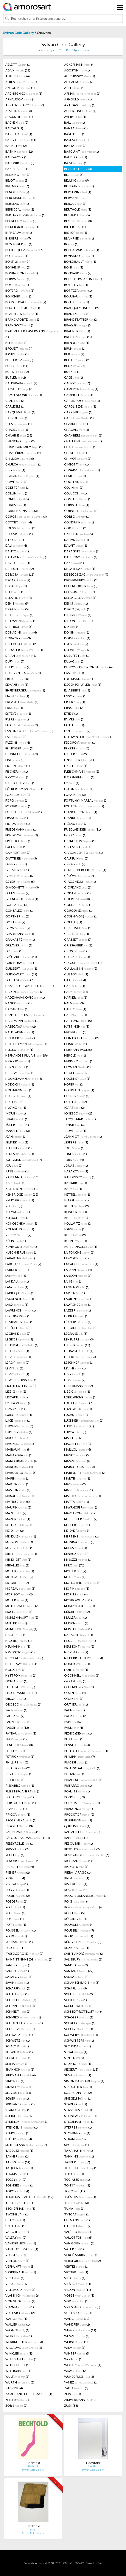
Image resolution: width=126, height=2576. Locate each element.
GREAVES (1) (18, 945)
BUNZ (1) (75, 366)
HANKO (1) (75, 1009)
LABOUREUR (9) (23, 1264)
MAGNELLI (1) (19, 1443)
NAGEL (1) (15, 1635)
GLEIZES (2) (17, 893)
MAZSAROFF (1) (79, 1513)
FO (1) (71, 783)
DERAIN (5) (17, 609)
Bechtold (33, 2466)
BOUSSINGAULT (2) (25, 302)
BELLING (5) (76, 180)
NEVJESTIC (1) (20, 1652)
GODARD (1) (77, 893)
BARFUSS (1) (75, 134)
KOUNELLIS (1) (19, 1229)
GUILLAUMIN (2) (80, 968)
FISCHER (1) (75, 765)
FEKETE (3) (76, 748)
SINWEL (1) (18, 2087)
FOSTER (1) (18, 806)
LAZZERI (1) (77, 1310)
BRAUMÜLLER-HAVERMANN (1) (31, 334)
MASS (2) (75, 1484)
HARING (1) (75, 1015)
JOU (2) (13, 1165)
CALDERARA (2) (21, 383)
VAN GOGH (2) (79, 2243)
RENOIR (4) (22, 1861)
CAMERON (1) (81, 389)
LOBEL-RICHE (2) (80, 1397)
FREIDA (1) (17, 823)
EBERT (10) (17, 679)
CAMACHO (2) (19, 389)
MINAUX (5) (76, 1554)
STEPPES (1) (78, 2127)
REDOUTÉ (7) (82, 1849)
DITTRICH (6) (18, 626)
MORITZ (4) (76, 1594)
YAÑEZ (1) (81, 2382)
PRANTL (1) (16, 1808)
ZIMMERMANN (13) (80, 2400)
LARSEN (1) (74, 1293)
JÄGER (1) (17, 1125)
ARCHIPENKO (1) (23, 93)
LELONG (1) (17, 1351)
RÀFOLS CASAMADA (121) (27, 1837)
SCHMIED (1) (23, 2017)
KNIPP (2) (76, 1217)
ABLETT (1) (18, 64)
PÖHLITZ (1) (77, 1791)
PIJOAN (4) (75, 1774)
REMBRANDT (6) (86, 1855)
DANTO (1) (17, 551)
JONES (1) (19, 1154)
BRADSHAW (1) (21, 313)
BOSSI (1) (17, 285)
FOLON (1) (78, 789)
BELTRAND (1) (79, 186)
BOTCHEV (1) (76, 285)
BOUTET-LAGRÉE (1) (22, 308)
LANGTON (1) (76, 1287)
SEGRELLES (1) (18, 2058)
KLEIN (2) (76, 1206)
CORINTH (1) (76, 505)
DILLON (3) (79, 621)
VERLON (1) (17, 2260)
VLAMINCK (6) (22, 2295)
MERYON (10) (19, 1542)
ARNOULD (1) (78, 99)
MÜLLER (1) (75, 1617)
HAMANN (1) (16, 1009)
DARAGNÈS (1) (82, 551)
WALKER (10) (76, 2318)
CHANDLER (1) (83, 441)
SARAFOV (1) (18, 1977)
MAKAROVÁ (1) (19, 1455)
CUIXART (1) (19, 534)
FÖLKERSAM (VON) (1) (25, 789)
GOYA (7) (17, 928)
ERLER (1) (74, 702)
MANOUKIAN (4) (21, 1461)
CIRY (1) (15, 470)
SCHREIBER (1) (79, 2023)
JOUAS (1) (76, 1165)
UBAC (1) (15, 2220)
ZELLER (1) (18, 2400)
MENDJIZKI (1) (20, 1536)
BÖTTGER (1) (78, 290)
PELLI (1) (74, 1739)
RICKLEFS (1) (76, 1866)
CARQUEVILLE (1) (20, 412)
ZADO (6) (76, 2388)
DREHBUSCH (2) (21, 644)
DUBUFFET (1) (77, 655)
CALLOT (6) (77, 383)
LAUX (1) (16, 1304)
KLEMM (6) (17, 1212)
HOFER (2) (74, 1084)
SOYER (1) (17, 2098)
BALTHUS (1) (14, 128)
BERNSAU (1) (17, 203)
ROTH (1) (15, 1924)
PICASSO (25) (18, 1768)
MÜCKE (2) (77, 1611)
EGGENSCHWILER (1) (82, 684)
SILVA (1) (77, 2075)
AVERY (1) (75, 116)
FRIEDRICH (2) (21, 835)
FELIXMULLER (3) (21, 754)
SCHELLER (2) (78, 1994)
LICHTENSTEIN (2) (20, 1385)
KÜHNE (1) (75, 1241)
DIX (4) (71, 626)
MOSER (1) (16, 1600)
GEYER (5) (20, 881)
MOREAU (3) (20, 1588)
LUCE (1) (18, 1420)
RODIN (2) (17, 1895)
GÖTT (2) (15, 922)
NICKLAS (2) (76, 1652)
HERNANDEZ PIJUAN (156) (26, 1055)
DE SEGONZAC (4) (86, 574)
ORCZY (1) (15, 1698)
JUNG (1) (17, 1171)
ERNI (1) (14, 708)
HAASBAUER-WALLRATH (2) (29, 986)
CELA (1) (18, 424)
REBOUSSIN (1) (78, 1843)
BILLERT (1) (75, 227)
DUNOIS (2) (17, 667)
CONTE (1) (78, 499)
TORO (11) (74, 2191)
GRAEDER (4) (76, 933)
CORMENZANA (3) (21, 510)
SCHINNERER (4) (20, 2005)
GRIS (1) (14, 951)
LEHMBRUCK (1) (21, 1345)
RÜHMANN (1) (19, 1942)
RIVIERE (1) (75, 1884)
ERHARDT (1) (21, 702)
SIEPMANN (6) (20, 2075)
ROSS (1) (14, 1919)
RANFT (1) (76, 1837)
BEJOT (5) (16, 180)
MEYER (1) (19, 1548)
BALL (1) (74, 122)
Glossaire (91, 2563)
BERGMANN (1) (20, 198)
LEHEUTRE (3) (79, 1339)
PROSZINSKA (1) (20, 1820)
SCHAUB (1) (17, 1994)
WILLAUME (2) (23, 2347)
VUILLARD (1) (78, 2313)
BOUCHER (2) (19, 296)
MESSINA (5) (79, 1542)
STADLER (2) (75, 2104)
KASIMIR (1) (75, 1183)
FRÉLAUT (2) (75, 823)
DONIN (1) (77, 632)
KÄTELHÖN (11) (22, 1188)
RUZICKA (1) (76, 1948)
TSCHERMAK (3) (20, 2208)
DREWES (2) (77, 650)
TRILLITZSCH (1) (20, 2203)
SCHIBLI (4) (20, 2000)
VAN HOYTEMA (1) (21, 2249)
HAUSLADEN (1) (19, 1032)
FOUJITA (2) (84, 806)
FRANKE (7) (77, 818)
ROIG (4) (77, 1901)
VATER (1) (74, 2249)
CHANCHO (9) (20, 441)
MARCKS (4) (19, 1467)
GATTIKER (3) (21, 858)
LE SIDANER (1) (19, 1322)
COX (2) (75, 528)
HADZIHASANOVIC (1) (25, 997)
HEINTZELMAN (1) (26, 1044)
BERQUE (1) (75, 203)
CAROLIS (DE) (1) (80, 406)
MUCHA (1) (18, 1611)
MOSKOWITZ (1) (78, 1600)
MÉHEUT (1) (19, 1525)
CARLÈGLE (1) (15, 406)
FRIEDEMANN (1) (21, 829)
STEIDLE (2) (19, 2116)
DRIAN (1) (21, 655)
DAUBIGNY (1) (80, 557)
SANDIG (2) (76, 1965)
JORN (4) (74, 1159)
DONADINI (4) (21, 632)
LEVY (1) (17, 1374)
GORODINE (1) (78, 910)
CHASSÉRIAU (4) (23, 453)
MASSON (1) (17, 1490)
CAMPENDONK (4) (23, 395)
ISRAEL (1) (16, 1119)
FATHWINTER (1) (89, 736)
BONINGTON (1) (21, 273)
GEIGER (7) (74, 864)
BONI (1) (73, 267)
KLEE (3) (13, 1206)
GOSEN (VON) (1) (81, 916)
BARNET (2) (16, 145)
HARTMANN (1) (22, 1020)
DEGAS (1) (16, 586)
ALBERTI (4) (17, 76)
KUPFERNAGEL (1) (80, 1246)
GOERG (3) (77, 899)
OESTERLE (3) (20, 1687)
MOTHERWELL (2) (22, 1606)
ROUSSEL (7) (79, 1930)
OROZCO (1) (23, 1704)
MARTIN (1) (77, 1478)
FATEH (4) (15, 736)
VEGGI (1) (16, 2255)
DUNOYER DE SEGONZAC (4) (88, 667)
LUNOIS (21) (79, 1426)
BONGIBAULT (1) (80, 261)
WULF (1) (17, 2376)
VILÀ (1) (77, 2284)
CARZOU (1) (16, 418)
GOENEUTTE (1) (21, 899)
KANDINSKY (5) (79, 1177)
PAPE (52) (73, 1722)
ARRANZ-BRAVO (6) (24, 105)
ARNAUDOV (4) (20, 99)
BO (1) (71, 244)
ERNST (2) (74, 708)
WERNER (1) (76, 2342)
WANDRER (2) (77, 2324)
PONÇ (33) (74, 1797)
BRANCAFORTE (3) (22, 319)
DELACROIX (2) (79, 592)
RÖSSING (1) (75, 1919)
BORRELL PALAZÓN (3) (84, 279)
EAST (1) (74, 673)
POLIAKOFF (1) (19, 1797)
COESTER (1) (17, 487)
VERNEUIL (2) (82, 2260)
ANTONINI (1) (20, 87)
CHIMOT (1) (77, 458)
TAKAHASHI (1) (78, 2150)
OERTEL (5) (75, 1681)
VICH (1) (14, 2278)
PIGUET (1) (19, 1774)
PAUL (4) (73, 1727)
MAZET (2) (15, 1513)
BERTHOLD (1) (77, 209)
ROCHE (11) (76, 1890)
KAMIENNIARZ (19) (22, 1177)
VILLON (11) (77, 2289)
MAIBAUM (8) (18, 1449)
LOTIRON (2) (18, 1403)
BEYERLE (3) (78, 221)
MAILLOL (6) (77, 1449)
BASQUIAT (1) (81, 151)
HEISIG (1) (75, 1044)
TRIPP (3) (76, 2203)
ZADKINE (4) (14, 2388)
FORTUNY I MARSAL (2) (85, 800)
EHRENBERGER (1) (25, 690)
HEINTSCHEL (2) (81, 1038)
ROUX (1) (16, 1936)
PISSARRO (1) (19, 1785)
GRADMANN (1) (19, 933)
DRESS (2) (76, 644)
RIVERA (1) (16, 1884)
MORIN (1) (76, 1588)
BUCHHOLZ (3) (19, 360)
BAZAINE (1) (75, 163)
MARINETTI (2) (85, 1472)
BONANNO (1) (79, 256)
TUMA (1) (74, 2208)
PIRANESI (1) (83, 1780)
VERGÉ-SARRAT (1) (81, 2255)
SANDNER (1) (17, 1971)
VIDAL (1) (74, 2278)
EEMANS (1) (16, 684)
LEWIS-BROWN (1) (21, 1380)
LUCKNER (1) (83, 1420)
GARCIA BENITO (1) (83, 852)
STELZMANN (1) (79, 2121)
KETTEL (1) (77, 1194)
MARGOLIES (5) (20, 1472)
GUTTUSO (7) (19, 980)
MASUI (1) (20, 1496)
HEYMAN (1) (77, 1067)
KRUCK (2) (18, 1235)
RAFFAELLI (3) (82, 1832)
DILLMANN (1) (21, 621)
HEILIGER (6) (20, 1038)
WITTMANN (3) (21, 2359)
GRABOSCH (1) (78, 928)
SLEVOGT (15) (18, 2092)
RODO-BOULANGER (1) (85, 1895)
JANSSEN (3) (17, 1131)
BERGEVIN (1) (77, 192)
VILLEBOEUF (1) (20, 2289)
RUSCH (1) (15, 1948)
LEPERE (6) (80, 1357)
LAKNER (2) (17, 1270)
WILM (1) (74, 2347)
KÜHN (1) (15, 1241)
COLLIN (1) (16, 493)
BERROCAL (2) (19, 209)
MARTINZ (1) (17, 1484)
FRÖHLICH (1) (18, 841)
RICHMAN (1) (78, 1861)
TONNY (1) (77, 2185)
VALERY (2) (15, 2237)
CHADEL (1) (16, 429)
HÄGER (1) (18, 1003)
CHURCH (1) (23, 464)
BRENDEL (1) (76, 342)
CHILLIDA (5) (19, 458)
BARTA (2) (75, 145)
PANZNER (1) (17, 1722)
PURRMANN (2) (78, 1820)
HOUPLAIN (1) (79, 1090)
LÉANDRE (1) (77, 1322)
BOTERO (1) (19, 290)
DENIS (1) (76, 603)
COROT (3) (26, 516)
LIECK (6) (77, 1391)
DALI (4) (16, 545)
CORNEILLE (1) (80, 510)
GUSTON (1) (76, 974)
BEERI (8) (73, 174)
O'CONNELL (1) (81, 1675)
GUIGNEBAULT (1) (21, 962)
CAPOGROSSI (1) (82, 400)
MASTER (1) (78, 1490)
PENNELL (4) (77, 1745)
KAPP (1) (15, 1183)
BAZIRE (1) (16, 169)
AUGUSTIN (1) (19, 116)
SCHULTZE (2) (20, 2029)
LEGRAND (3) (75, 1333)
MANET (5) (77, 1455)
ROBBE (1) (17, 1890)
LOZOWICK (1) (78, 1409)
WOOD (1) (82, 2365)
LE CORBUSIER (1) (18, 1316)
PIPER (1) (14, 1780)
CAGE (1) (73, 377)
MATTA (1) (76, 1501)
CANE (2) (15, 400)
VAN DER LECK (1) (20, 2243)
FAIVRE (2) (74, 719)
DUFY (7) (14, 661)
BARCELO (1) (18, 134)
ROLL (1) (15, 1907)
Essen (33, 2529)
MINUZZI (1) (78, 1559)
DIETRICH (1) (77, 615)
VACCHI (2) (17, 2231)
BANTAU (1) (76, 128)
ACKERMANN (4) (79, 64)
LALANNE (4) (78, 1270)
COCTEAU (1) (76, 482)
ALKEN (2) (21, 82)
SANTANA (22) (78, 1971)
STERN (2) (17, 2133)
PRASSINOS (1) (78, 1808)
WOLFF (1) (17, 2365)
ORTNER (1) (76, 1704)
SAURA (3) (76, 1977)
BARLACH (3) (76, 140)
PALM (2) (75, 1716)
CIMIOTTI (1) (76, 464)
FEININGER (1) (19, 748)
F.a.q (100, 2563)
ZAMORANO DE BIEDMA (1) (28, 2394)
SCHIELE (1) (75, 2000)
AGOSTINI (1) (77, 70)
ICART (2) (74, 1107)
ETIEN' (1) (71, 713)
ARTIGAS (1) (79, 105)
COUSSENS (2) (20, 528)
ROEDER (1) (16, 1901)
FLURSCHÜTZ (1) (20, 783)
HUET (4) (14, 1102)
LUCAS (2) (76, 1414)
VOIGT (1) (79, 2295)
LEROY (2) (17, 1362)
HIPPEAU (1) (19, 1073)
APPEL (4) (74, 87)
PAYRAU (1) (20, 1733)
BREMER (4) (16, 342)
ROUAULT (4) (78, 1924)
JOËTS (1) (74, 1148)
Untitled (92, 2466)
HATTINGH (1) (76, 1026)
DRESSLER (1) (24, 650)
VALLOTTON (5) (78, 2237)
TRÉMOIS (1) (80, 2197)
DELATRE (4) (18, 597)
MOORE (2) (17, 1582)
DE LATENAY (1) (79, 568)
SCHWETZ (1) (17, 2040)
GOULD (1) (73, 922)
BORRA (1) (17, 279)
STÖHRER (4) (18, 2139)
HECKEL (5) (75, 1032)
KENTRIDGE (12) (21, 1194)
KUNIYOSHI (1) (21, 1246)
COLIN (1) (73, 487)
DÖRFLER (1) (77, 638)
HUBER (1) (18, 1096)
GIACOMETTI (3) (22, 887)
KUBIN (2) (75, 1235)
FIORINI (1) (17, 765)
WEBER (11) (80, 2330)
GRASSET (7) (78, 939)
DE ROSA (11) (19, 574)
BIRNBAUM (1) (18, 232)
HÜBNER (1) (76, 1096)
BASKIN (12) (19, 151)
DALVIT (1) (75, 545)
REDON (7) (17, 1849)
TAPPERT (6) (77, 2162)
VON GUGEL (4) (20, 2301)
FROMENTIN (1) (80, 841)
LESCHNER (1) (78, 1362)
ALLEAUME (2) (78, 82)
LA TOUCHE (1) (79, 1252)
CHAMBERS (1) (83, 435)
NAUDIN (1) (18, 1640)
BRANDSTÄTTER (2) (81, 319)
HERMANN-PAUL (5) (78, 1049)
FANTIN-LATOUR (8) (29, 731)
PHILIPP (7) (79, 1756)
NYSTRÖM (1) (20, 1675)
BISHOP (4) (75, 232)
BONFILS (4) (17, 261)
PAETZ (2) (14, 1716)
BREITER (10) (78, 337)
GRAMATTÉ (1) (20, 939)
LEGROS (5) (19, 1339)
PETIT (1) (15, 1751)
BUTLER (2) (15, 377)
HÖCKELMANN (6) (23, 1078)
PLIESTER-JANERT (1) (22, 1791)
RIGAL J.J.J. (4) (15, 1878)
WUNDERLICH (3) (79, 2376)
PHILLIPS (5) (16, 1762)
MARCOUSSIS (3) (79, 1467)
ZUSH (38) (71, 2405)
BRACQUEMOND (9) (81, 308)
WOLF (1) (73, 2359)
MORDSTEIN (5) (82, 1582)
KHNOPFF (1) (19, 1200)
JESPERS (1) (76, 1142)
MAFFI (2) (73, 1438)
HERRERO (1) (78, 1061)
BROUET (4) (18, 348)
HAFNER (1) (75, 997)
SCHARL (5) (75, 1988)
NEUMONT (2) (79, 1646)
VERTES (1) (76, 2266)
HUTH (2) (75, 1102)
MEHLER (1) (77, 1525)
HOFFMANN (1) (19, 1090)
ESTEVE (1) (18, 713)
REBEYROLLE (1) (19, 1843)
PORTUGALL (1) (20, 1803)
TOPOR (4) (17, 2191)
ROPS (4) (83, 1907)
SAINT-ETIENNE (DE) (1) (28, 1959)
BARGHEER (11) (20, 140)
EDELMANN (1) (78, 679)
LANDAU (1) (17, 1281)
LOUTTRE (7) (78, 1403)
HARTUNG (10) (78, 1020)
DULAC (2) (74, 661)
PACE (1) (16, 1710)
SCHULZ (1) (78, 2029)
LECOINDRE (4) (80, 1328)
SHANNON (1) (19, 2069)
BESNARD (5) (77, 215)
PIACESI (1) (76, 1762)
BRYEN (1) (17, 354)
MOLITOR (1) (19, 1571)
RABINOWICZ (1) (22, 1832)
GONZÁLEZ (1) (19, 910)
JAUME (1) (75, 1131)
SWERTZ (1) (76, 2145)
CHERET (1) (75, 453)
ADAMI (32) (17, 70)
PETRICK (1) (19, 1756)
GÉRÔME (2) (79, 876)
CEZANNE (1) (76, 424)
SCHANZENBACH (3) (81, 1982)
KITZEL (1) (76, 1200)
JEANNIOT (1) (83, 1136)
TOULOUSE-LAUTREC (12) (29, 2197)
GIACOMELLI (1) (80, 881)
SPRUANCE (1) (20, 2104)
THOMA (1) (16, 2174)
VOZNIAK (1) (19, 2307)
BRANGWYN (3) (19, 325)
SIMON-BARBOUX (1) (84, 2081)
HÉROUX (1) (17, 1061)
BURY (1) (72, 371)
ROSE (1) (15, 1913)
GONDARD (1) (78, 905)
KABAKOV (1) (76, 1171)
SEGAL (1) (75, 2052)
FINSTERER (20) (79, 760)
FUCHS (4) (15, 847)
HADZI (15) (76, 991)
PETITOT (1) (86, 1751)
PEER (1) (16, 1739)
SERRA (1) (16, 2063)
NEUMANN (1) (17, 1646)
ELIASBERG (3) (77, 690)
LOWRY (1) (15, 1409)
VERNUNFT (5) (19, 2266)
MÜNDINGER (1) (21, 1629)
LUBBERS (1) (18, 1414)
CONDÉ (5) (17, 499)
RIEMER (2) (17, 1872)
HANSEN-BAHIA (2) (25, 1015)
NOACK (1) (77, 1664)
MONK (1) (74, 1577)
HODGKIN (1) (19, 1084)
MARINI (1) (17, 1478)
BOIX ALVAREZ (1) (81, 250)
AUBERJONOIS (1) (80, 111)
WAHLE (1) (16, 2318)
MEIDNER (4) (77, 1530)
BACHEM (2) (16, 122)
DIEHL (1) (19, 615)
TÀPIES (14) (17, 2162)
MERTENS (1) (81, 1536)
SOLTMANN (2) (78, 2092)
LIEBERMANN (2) (78, 1385)
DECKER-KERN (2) (81, 580)
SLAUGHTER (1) (78, 2087)
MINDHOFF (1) (18, 1559)
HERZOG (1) (17, 1067)
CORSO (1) (77, 516)
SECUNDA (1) (77, 2046)
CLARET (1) (75, 476)
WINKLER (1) (18, 2353)
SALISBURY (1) (83, 1959)
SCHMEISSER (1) (78, 2005)
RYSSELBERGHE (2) (24, 1953)
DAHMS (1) (76, 539)
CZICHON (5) (78, 534)
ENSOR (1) (75, 696)
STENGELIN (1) (21, 2127)
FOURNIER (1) (23, 812)
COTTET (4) (18, 522)
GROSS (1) (75, 951)
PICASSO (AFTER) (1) (82, 1768)
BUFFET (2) (77, 360)
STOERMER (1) (77, 2133)
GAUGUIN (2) (76, 858)
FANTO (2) (77, 731)
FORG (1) (16, 800)
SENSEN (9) (74, 2058)
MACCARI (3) (17, 1438)
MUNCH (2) (76, 1623)
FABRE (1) (17, 719)
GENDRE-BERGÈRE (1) (85, 870)
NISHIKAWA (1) (22, 1664)
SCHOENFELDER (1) (24, 2023)
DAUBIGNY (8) (25, 557)
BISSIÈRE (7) (18, 238)
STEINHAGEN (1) (81, 2116)
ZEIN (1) (72, 2394)
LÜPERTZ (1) (18, 1432)
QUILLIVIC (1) (77, 1826)
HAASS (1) (74, 986)
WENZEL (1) (76, 2336)
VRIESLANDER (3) (82, 2307)
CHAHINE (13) (18, 435)
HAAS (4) (75, 980)
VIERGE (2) (16, 2284)
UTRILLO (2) (77, 2226)
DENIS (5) (17, 603)
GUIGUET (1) (83, 962)
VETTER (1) (76, 2272)
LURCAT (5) (75, 1432)
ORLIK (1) (73, 1698)
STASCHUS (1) (78, 2110)
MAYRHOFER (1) (81, 1507)
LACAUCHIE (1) (81, 1264)
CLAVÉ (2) (16, 482)
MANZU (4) (77, 1461)
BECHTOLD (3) (78, 169)
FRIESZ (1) (75, 835)
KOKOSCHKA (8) (21, 1223)
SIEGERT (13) (81, 2069)
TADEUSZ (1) (19, 2150)
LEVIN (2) (14, 1368)
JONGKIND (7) (23, 1159)
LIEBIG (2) (15, 1391)
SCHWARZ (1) (19, 2034)
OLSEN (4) (75, 1693)
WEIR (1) (18, 2336)
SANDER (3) (18, 1965)
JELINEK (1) (16, 1142)
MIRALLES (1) (17, 1565)
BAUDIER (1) (75, 157)
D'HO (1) (14, 539)
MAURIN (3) (18, 1507)
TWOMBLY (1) (17, 2214)
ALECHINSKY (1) (79, 76)
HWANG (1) (15, 1107)
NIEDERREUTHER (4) (83, 1658)
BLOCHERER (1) (18, 244)
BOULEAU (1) (78, 296)
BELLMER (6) (17, 186)
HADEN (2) (24, 991)
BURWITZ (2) (17, 371)
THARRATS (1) (81, 2168)
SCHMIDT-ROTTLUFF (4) (84, 2011)
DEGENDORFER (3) (80, 586)
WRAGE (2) (75, 2371)
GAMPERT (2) (17, 852)
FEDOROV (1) (80, 742)
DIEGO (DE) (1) (77, 609)
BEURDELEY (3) (20, 221)
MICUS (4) (75, 1548)
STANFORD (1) (18, 2110)
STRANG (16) (75, 2139)
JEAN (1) (15, 1136)
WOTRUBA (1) (18, 2371)
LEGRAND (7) (17, 1333)
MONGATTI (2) (19, 1577)
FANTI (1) (74, 725)
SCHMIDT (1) (17, 2011)
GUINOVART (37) (21, 974)
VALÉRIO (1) (78, 2231)
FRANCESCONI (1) (80, 812)
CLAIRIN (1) (22, 476)
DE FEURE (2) (19, 568)
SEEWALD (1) (19, 2052)
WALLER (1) (17, 2324)
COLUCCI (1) (75, 493)
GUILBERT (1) (21, 968)
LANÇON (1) (77, 1275)
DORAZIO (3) (18, 638)
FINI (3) (14, 760)
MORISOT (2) (19, 1594)
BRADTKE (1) (76, 313)
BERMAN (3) (77, 198)
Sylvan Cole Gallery (18, 32)
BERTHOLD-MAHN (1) (25, 215)
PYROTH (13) (19, 1826)
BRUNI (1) (75, 348)
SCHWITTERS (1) (79, 2040)
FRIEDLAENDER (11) (82, 829)
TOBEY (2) (15, 2179)
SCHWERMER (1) (81, 2034)
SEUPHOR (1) (77, 2063)
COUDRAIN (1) (79, 522)
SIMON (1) (14, 2081)
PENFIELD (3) (19, 1745)
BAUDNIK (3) (19, 163)
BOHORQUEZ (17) (24, 250)
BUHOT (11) (16, 366)
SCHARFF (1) (17, 1988)
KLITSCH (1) (17, 1217)
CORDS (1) (15, 505)
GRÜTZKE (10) (21, 957)
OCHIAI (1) (16, 1681)
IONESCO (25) (78, 1113)
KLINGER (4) (75, 1212)
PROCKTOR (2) (79, 1814)
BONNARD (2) (77, 273)
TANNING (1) (79, 2156)
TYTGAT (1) (77, 2214)
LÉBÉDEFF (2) (17, 1328)
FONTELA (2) (17, 794)
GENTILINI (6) (19, 876)
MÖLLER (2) (75, 1571)
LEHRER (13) (77, 1345)
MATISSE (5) (17, 1501)
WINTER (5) (77, 2353)
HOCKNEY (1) (77, 1078)
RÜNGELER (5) (82, 1942)
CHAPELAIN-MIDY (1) (24, 447)
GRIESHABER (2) (78, 945)
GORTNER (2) (17, 916)
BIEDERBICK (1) (22, 227)
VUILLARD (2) (20, 2313)
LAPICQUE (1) (19, 1293)
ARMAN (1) (82, 93)
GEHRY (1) (16, 864)
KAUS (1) (73, 1188)
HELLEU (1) (19, 1049)
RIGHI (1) (76, 1878)
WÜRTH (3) (19, 2382)
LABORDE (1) (76, 1258)
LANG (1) (73, 1281)
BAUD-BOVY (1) (16, 157)
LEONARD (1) (78, 1351)
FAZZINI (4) (17, 742)
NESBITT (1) (80, 1640)
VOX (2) (76, 2301)
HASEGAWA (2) (20, 1026)
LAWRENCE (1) (78, 1304)
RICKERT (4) (19, 1866)
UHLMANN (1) (77, 2220)
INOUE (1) (15, 1113)
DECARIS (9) (17, 580)
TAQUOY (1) (19, 2168)
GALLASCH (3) (78, 847)
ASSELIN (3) (18, 111)
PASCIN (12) (17, 1727)
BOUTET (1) (76, 302)
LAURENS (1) (78, 1299)
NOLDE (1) (15, 1669)
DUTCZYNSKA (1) (23, 673)
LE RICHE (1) (76, 1316)
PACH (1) (74, 1710)
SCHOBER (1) (78, 2017)
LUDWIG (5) (19, 1426)
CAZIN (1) (79, 418)
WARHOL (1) (17, 2330)
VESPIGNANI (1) (20, 2272)
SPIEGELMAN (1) (78, 2098)
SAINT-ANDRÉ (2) (84, 1953)
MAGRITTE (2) (77, 1443)
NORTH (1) (76, 1669)
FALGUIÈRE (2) (21, 725)
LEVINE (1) (75, 1368)
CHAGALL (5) (76, 429)
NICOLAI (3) (25, 1658)
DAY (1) (74, 563)
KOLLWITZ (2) (78, 1223)
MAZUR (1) (17, 1519)
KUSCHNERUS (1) (21, 1252)
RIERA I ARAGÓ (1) (77, 1872)
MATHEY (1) (82, 1496)
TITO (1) (74, 2174)
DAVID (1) (17, 563)
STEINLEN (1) (26, 2121)
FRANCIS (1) (16, 818)
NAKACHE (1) (78, 1635)
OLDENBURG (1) (79, 1687)
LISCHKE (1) (16, 1397)
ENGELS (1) (17, 696)
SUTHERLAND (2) (26, 2145)
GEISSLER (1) (17, 870)
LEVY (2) (75, 1374)
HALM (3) (74, 1003)
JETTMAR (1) (18, 1148)
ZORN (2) (16, 2405)
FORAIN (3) (75, 794)
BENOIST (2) (17, 192)
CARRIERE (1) (78, 412)
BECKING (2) (17, 174)
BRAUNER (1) (77, 331)
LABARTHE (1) (20, 1258)
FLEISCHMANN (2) (81, 771)
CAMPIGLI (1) (79, 395)
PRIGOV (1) (17, 1814)
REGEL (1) (14, 1855)
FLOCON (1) (17, 777)
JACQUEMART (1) (80, 1119)
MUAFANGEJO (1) (79, 1606)
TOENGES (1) (19, 2185)
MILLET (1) (21, 1554)
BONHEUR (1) (17, 267)
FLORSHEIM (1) (79, 777)
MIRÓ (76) (74, 1565)
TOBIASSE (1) (77, 2179)
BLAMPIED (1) (79, 238)
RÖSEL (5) (74, 1913)
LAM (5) (15, 1275)
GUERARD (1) (77, 957)
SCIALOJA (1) (17, 2046)
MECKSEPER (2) (80, 1519)
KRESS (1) (75, 1229)
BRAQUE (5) (78, 325)
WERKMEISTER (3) (24, 2342)
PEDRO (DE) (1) (78, 1733)
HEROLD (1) (75, 1055)
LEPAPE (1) (18, 1357)
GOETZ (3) (16, 905)
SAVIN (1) (17, 1982)
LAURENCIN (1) (19, 1299)
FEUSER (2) (75, 754)
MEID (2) (14, 1530)
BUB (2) (74, 354)
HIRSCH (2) (76, 1073)
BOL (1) (16, 256)
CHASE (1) (80, 447)
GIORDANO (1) (77, 887)
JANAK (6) (74, 1125)
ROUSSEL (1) (20, 1930)
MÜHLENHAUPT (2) (21, 1617)
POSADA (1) (82, 1803)
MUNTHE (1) (78, 1629)
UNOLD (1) (15, 2226)
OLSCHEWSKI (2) (21, 1693)
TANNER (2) (17, 2156)
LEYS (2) (74, 1380)
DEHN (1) (15, 592)
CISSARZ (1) (82, 470)
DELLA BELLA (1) (80, 597)
